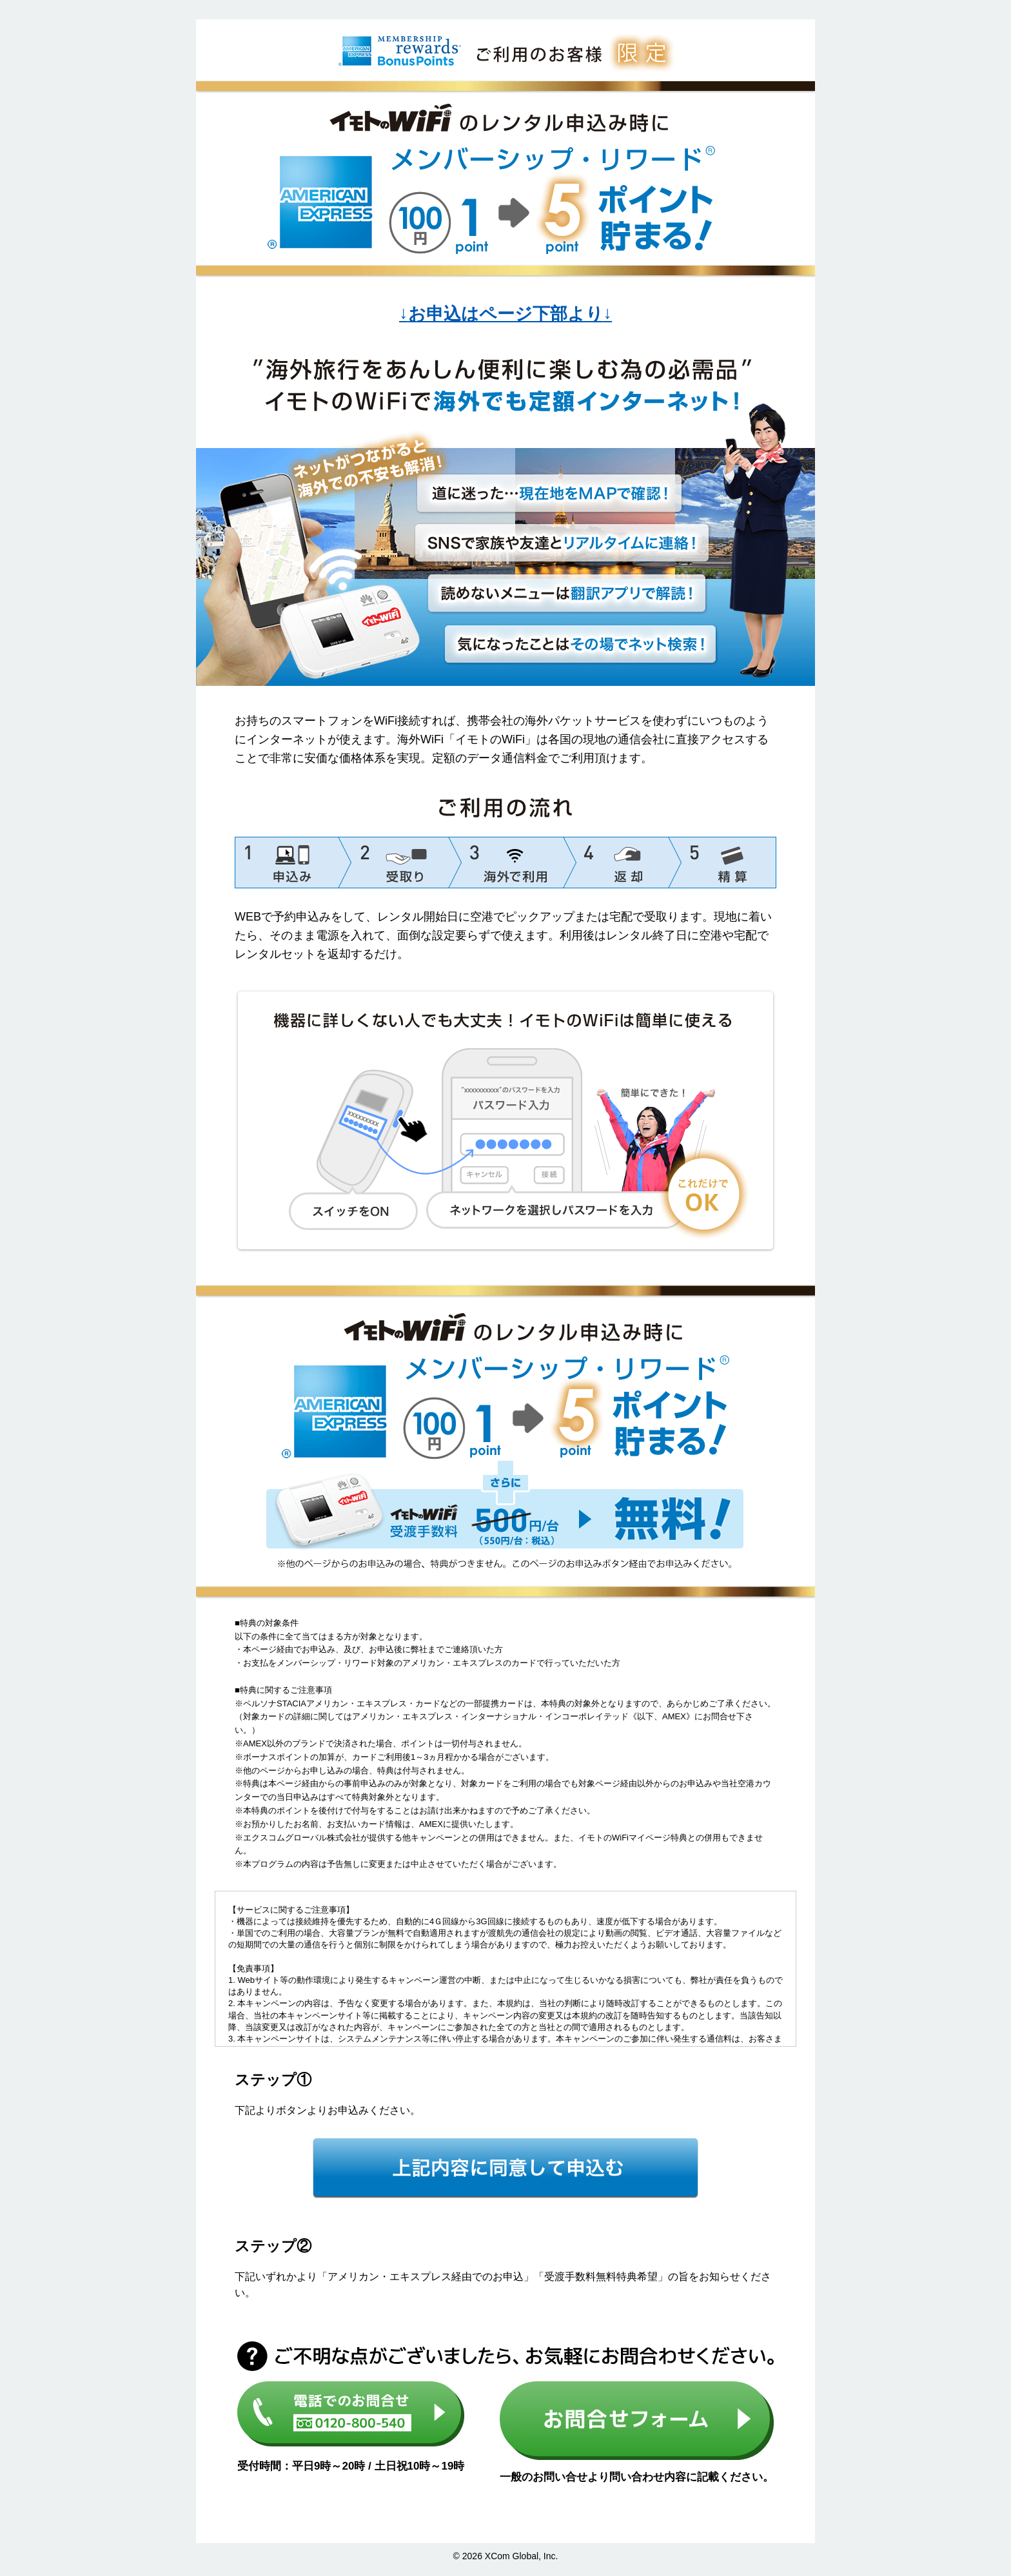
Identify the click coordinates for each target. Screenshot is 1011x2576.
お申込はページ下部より (505, 314)
